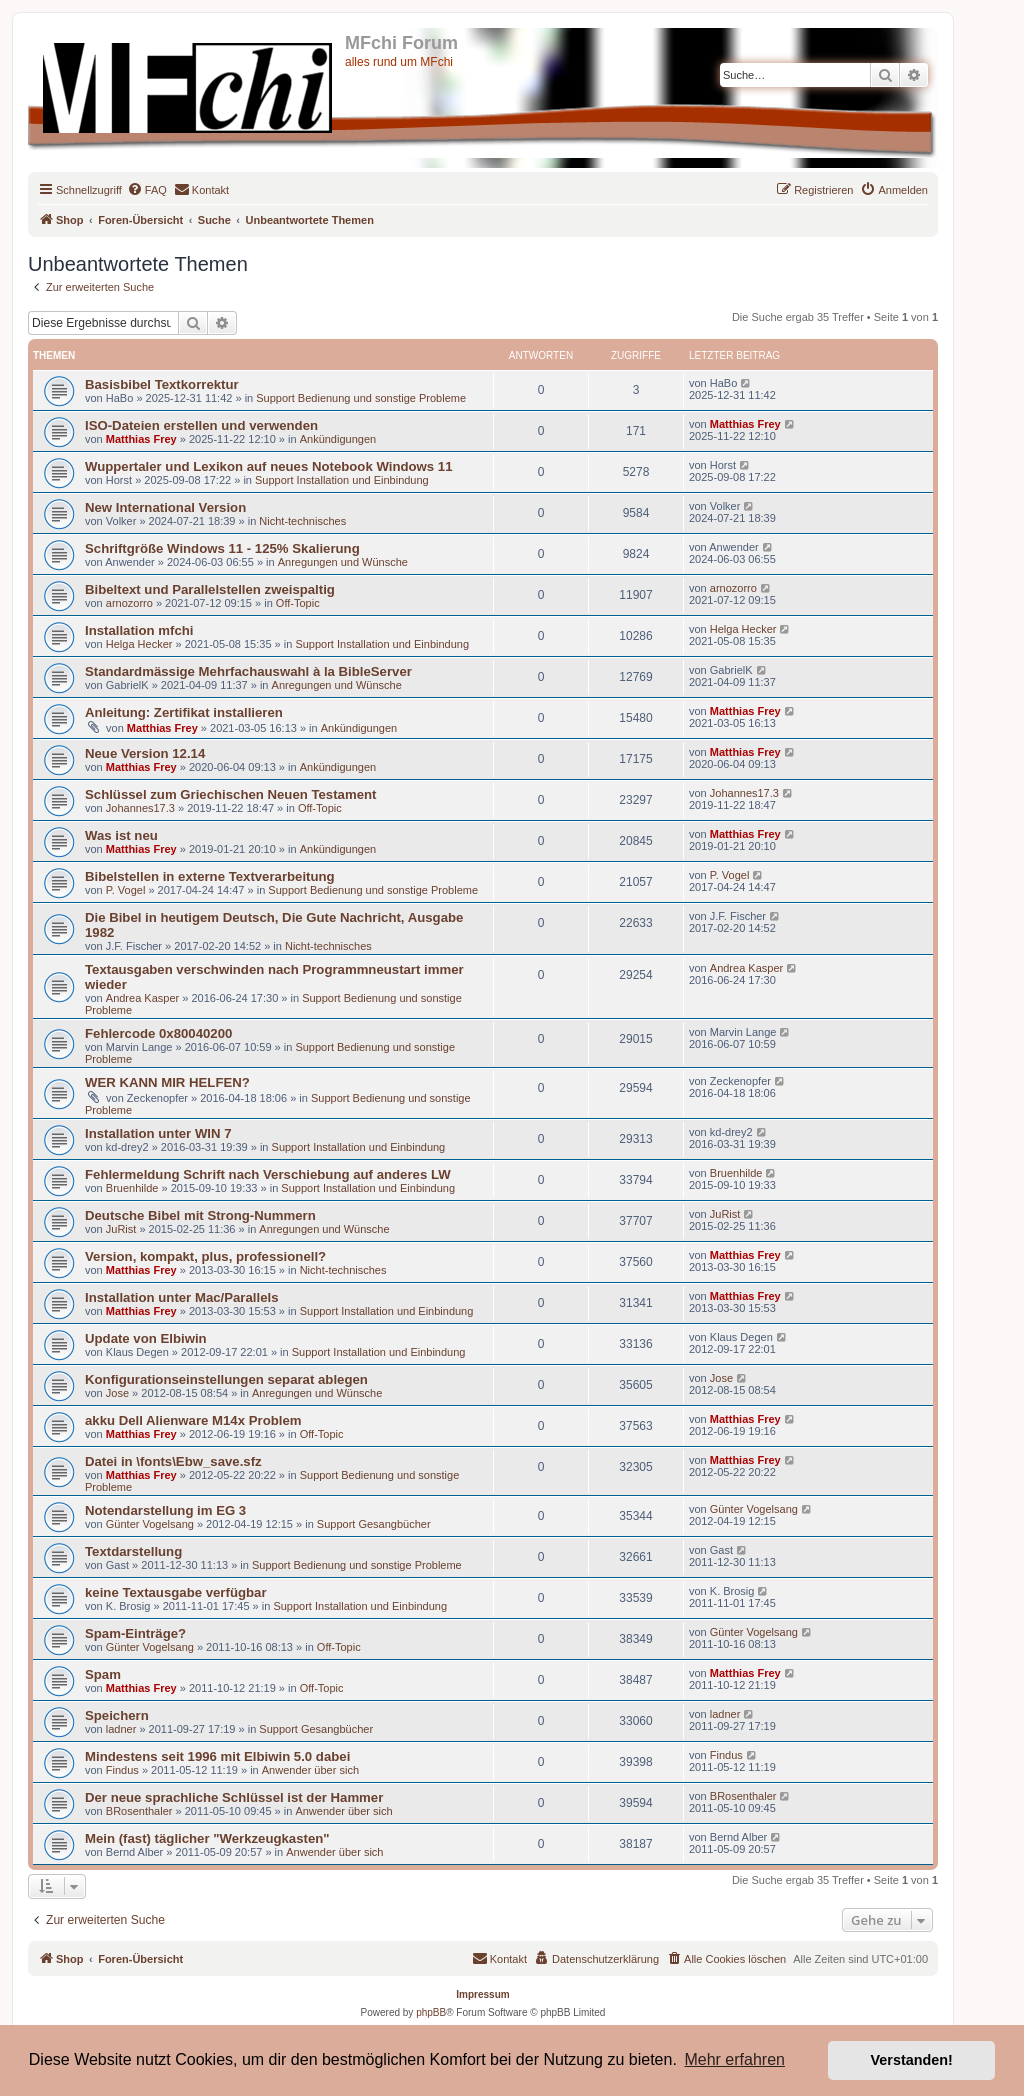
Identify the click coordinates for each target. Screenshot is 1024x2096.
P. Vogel (126, 890)
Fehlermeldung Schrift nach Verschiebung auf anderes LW (268, 1174)
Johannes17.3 (140, 808)
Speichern (117, 1715)
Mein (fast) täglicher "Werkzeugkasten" (207, 1838)
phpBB (431, 2012)
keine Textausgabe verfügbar (176, 1592)
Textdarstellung (133, 1551)
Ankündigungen (338, 439)
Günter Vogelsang (150, 1524)
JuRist (121, 1229)
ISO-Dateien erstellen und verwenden (201, 425)
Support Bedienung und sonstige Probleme (361, 398)
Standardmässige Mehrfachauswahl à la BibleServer (248, 671)
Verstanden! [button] (912, 2060)
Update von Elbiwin (146, 1338)
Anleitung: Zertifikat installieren (184, 712)
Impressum (482, 1994)
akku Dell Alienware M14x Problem (193, 1420)
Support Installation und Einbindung (342, 480)
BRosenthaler (139, 1811)
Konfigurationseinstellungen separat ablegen (226, 1379)
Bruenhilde (132, 1188)
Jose (117, 1393)
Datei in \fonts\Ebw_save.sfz (173, 1461)
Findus (122, 1770)
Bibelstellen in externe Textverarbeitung (210, 876)
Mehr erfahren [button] (734, 2059)
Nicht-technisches (302, 521)
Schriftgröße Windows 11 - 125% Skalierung (222, 548)
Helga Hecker (139, 644)
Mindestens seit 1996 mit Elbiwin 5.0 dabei (217, 1756)
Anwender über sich (310, 1770)
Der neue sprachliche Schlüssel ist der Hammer (234, 1797)
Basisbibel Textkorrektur (162, 384)
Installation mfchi (139, 630)
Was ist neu (121, 835)
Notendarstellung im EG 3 (165, 1510)
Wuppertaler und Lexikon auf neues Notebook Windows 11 (268, 466)
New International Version (165, 507)
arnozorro (129, 603)
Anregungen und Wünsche (343, 562)
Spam (103, 1674)
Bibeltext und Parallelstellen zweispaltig (210, 589)
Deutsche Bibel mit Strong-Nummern (200, 1215)
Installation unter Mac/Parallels (181, 1297)
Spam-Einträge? (135, 1633)
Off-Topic (298, 603)
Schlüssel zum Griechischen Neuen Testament (230, 794)
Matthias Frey (141, 439)
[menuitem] (147, 190)
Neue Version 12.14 (145, 753)
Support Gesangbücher (374, 1524)
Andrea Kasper (142, 998)
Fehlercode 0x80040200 (158, 1033)
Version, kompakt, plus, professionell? (205, 1256)
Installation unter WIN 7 (158, 1133)
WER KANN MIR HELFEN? (167, 1082)
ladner (121, 1729)
